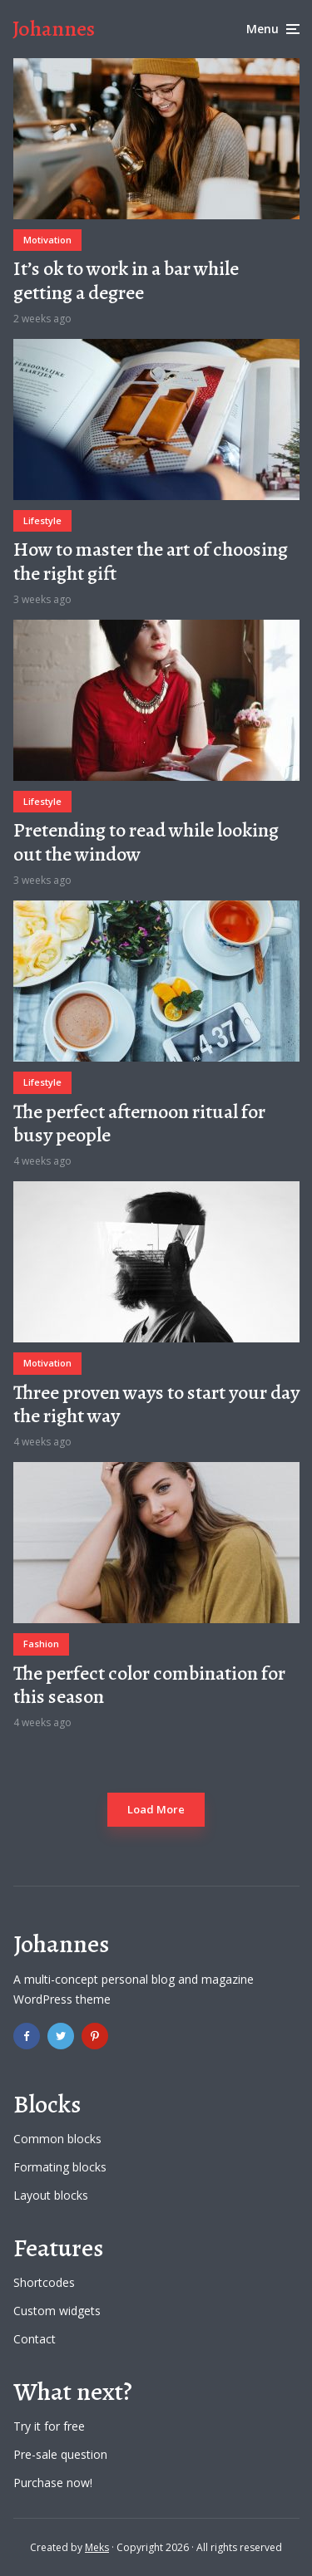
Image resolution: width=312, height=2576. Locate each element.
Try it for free (49, 2426)
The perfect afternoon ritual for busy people (139, 1124)
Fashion (41, 1643)
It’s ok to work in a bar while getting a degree (126, 281)
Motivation (47, 239)
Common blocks (57, 2139)
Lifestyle (42, 520)
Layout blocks (50, 2195)
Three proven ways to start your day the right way (156, 1405)
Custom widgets (57, 2310)
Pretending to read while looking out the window (146, 842)
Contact (34, 2339)
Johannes (53, 28)
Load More (156, 1809)
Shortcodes (44, 2282)
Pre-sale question (60, 2454)
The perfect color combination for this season (149, 1685)
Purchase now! (52, 2482)
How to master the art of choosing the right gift (150, 561)
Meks (97, 2547)
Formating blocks (59, 2167)
